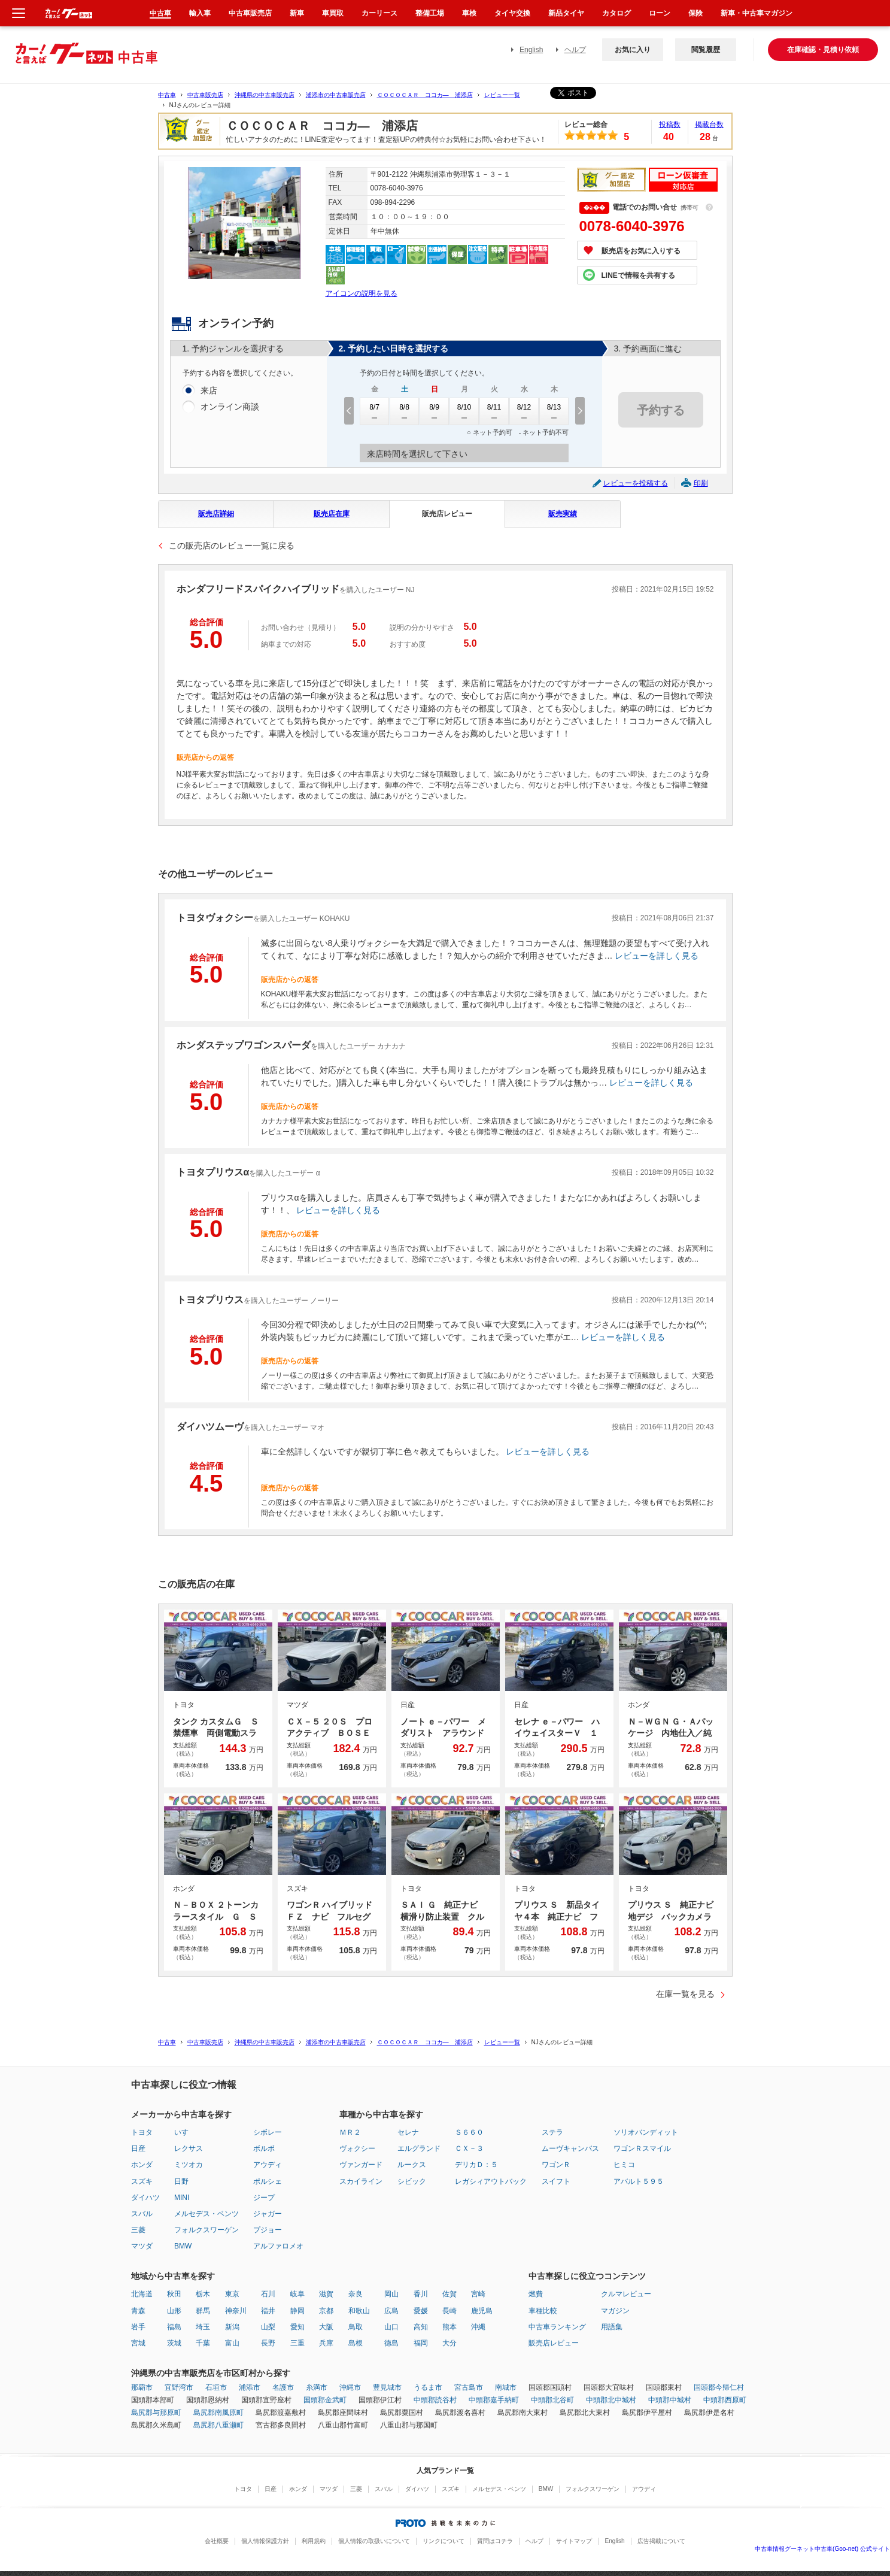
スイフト (556, 2181)
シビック (411, 2181)
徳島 (391, 2343)
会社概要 (217, 2541)
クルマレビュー (626, 2294)
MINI (181, 2197)
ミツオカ (188, 2164)
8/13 (554, 411)
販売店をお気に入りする (641, 251)
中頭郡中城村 (669, 2400)
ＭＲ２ (350, 2132)
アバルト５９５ (638, 2181)
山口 (391, 2327)
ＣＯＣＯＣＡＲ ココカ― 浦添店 (425, 95)
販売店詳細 (216, 514)
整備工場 (429, 13)
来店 (209, 391)
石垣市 (216, 2387)
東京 (232, 2294)
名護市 (283, 2387)
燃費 (535, 2294)
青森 (138, 2311)
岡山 (391, 2294)
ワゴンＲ (556, 2164)
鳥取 (355, 2327)
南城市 (506, 2387)
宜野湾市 (179, 2387)
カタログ (616, 13)
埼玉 (203, 2327)
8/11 (494, 411)
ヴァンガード (360, 2164)
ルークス (411, 2164)
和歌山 (359, 2311)
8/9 (434, 411)
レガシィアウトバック (491, 2181)
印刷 (701, 483)
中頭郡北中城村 (611, 2400)
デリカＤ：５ (476, 2164)
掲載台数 (709, 124)
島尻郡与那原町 (156, 2412)
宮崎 (478, 2294)
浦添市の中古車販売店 (336, 95)
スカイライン (360, 2181)
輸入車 (200, 13)
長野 (268, 2343)
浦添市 (249, 2387)
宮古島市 (468, 2387)
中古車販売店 (205, 95)
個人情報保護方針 (265, 2541)
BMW (183, 2246)
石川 (268, 2294)
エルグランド (419, 2148)
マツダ (142, 2246)
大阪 (326, 2327)
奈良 (355, 2294)
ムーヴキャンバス (570, 2148)
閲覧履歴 (705, 50)
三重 (297, 2343)
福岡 (421, 2343)
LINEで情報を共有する (638, 275)
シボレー (267, 2132)
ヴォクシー (357, 2148)
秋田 (174, 2294)
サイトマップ (574, 2541)
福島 (174, 2327)
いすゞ (185, 2132)
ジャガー (267, 2214)
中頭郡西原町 (724, 2400)
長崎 (449, 2311)
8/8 (405, 411)
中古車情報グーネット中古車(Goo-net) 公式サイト (822, 2548)
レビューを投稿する (635, 483)
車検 (469, 13)
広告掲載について (661, 2541)
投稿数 (670, 124)
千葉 (203, 2343)
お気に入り (633, 50)
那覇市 (142, 2387)
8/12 (524, 411)
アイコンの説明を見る (361, 293)
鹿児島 (482, 2311)
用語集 (611, 2327)
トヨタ (142, 2132)
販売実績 (562, 514)
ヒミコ (624, 2164)
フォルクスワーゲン (206, 2230)
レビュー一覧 (502, 95)
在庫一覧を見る (685, 1994)
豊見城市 (387, 2387)
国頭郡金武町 (325, 2400)
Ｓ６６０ (469, 2132)
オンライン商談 (230, 407)
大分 (449, 2343)
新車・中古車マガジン (756, 13)
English (531, 50)
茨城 (174, 2343)
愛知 (297, 2327)
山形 (174, 2311)
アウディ (267, 2164)
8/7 (375, 411)
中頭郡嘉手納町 (494, 2400)
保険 (695, 13)
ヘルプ (575, 50)
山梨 (268, 2327)
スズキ (142, 2181)
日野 (181, 2181)
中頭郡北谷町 (552, 2400)
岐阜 (297, 2294)
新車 (297, 13)
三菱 (138, 2230)
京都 (326, 2311)
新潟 (232, 2327)
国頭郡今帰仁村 (719, 2387)
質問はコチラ (495, 2541)
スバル (142, 2214)
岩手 (138, 2327)
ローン (659, 13)
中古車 (167, 95)
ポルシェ (267, 2181)
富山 (232, 2343)
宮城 (138, 2343)
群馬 (203, 2311)
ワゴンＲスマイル (642, 2148)
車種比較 (542, 2311)
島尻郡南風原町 (218, 2412)
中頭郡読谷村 (435, 2400)
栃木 (203, 2294)
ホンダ (142, 2164)
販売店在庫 (332, 514)
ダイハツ (145, 2197)
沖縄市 (350, 2387)
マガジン (615, 2311)
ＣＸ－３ (469, 2148)
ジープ (264, 2197)
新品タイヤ (566, 13)
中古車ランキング (557, 2327)
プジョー (267, 2230)
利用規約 (314, 2541)
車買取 (333, 13)
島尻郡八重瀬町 (218, 2425)
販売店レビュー (447, 514)
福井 (268, 2311)
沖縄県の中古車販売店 (264, 95)
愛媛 (421, 2311)
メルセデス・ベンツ (206, 2214)
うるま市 (428, 2387)
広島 (391, 2311)
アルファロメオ (278, 2246)
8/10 (464, 411)
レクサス (188, 2148)
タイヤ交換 (512, 13)
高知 (421, 2327)
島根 (355, 2343)
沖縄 (478, 2327)
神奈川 (236, 2311)
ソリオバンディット (645, 2132)
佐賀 (449, 2294)
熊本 (449, 2327)
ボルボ (264, 2148)
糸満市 (316, 2387)
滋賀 (326, 2294)
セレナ (408, 2132)
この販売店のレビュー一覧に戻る (231, 545)
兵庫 (326, 2343)
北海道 (142, 2294)
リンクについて (443, 2541)
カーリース (379, 13)
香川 (421, 2294)
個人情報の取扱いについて (374, 2541)
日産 (138, 2148)
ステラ (552, 2132)
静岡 (297, 2311)
